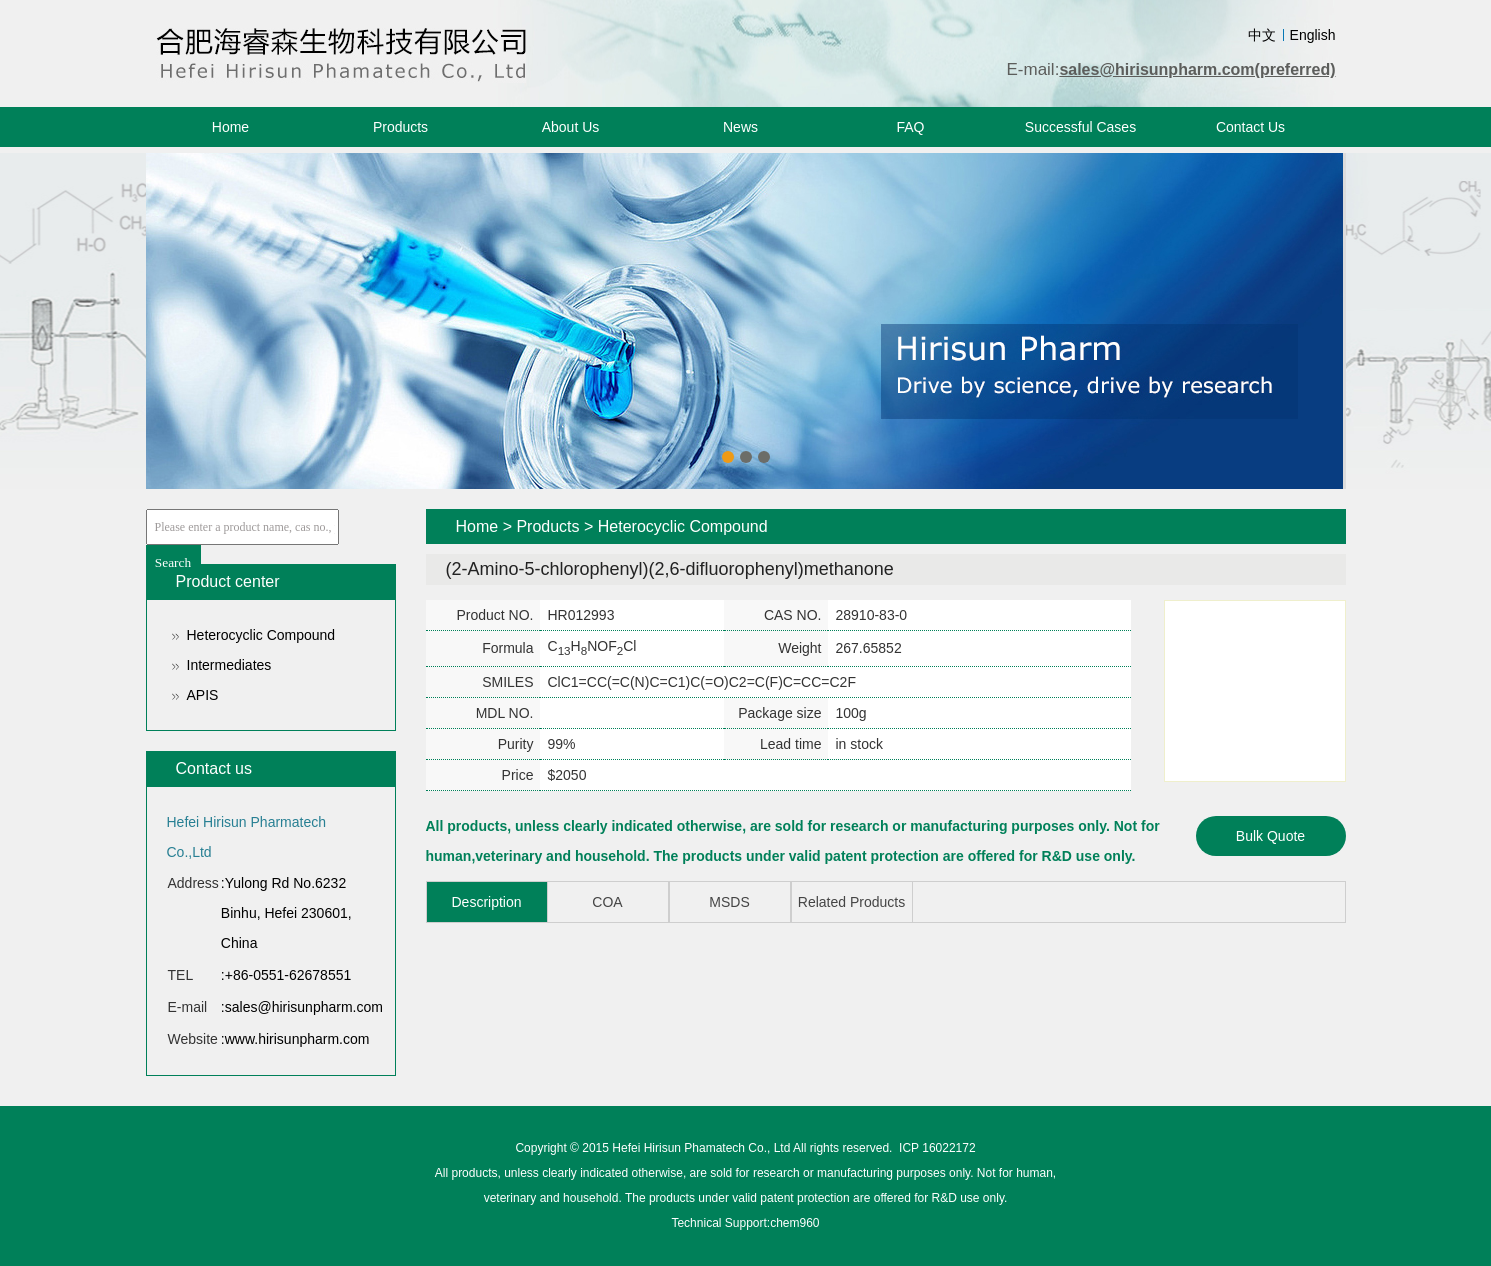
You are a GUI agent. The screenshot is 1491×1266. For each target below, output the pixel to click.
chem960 (794, 1223)
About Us (571, 127)
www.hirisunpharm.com (297, 1039)
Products (400, 127)
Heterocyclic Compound (261, 635)
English (1313, 35)
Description (486, 902)
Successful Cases (1080, 127)
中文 (1262, 35)
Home (230, 127)
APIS (203, 695)
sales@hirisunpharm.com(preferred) (1197, 69)
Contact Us (1250, 127)
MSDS (729, 902)
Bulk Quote (1270, 836)
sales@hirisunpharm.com (304, 1007)
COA (607, 902)
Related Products (851, 902)
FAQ (910, 127)
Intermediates (229, 665)
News (740, 127)
